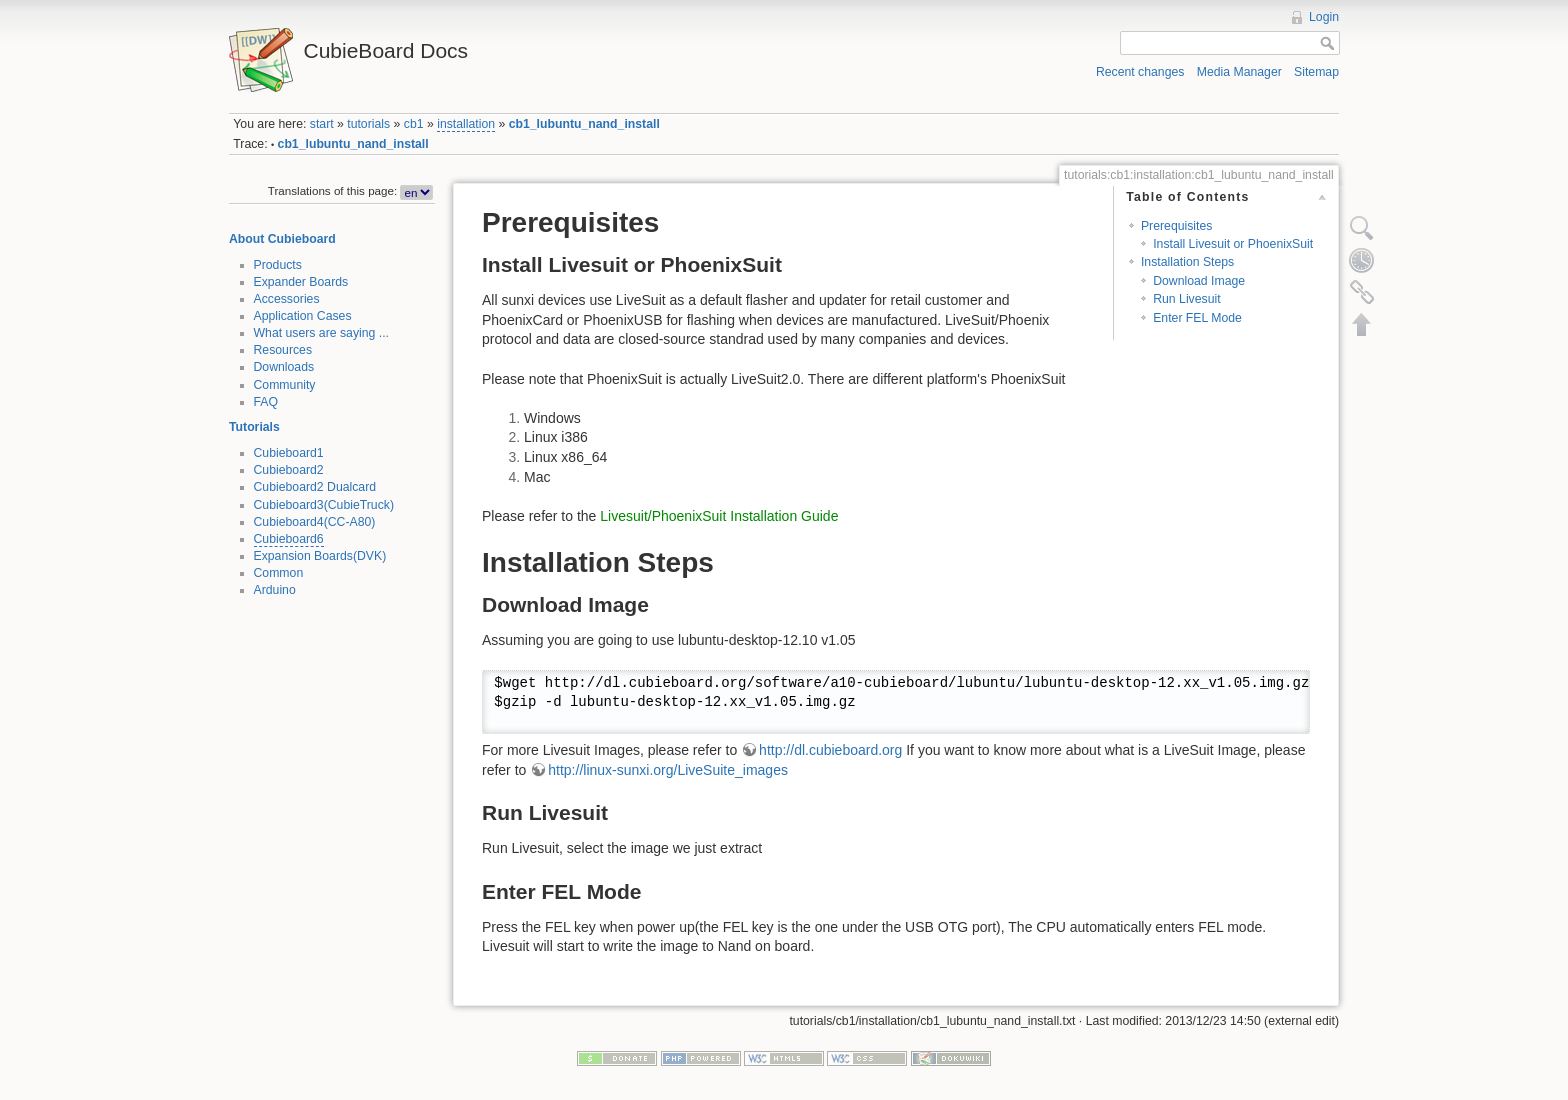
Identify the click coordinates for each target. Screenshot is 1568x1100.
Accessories (287, 299)
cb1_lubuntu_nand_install (584, 124)
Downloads (284, 367)
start (322, 124)
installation (466, 124)
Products (278, 265)
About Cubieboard (282, 239)
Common (279, 573)
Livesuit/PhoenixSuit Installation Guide (719, 516)
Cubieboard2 (289, 470)
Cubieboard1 (289, 453)
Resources (283, 350)
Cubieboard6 (289, 539)
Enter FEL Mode (1197, 318)
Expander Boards (301, 282)
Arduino (275, 590)
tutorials (368, 124)
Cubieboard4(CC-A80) (315, 522)
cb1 (414, 124)
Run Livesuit (1186, 299)
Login (1324, 17)
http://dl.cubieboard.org (830, 750)
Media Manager (1239, 72)
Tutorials (254, 427)
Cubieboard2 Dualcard (315, 487)
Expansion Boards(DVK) (320, 556)
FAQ (266, 402)
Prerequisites (1177, 226)
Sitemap (1316, 72)
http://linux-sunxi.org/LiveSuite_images (668, 770)
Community (285, 385)
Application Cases (303, 316)
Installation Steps (1187, 262)
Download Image (1199, 281)
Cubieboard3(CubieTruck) (324, 505)
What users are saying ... (322, 333)
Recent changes (1140, 72)
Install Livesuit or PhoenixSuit (1233, 244)
